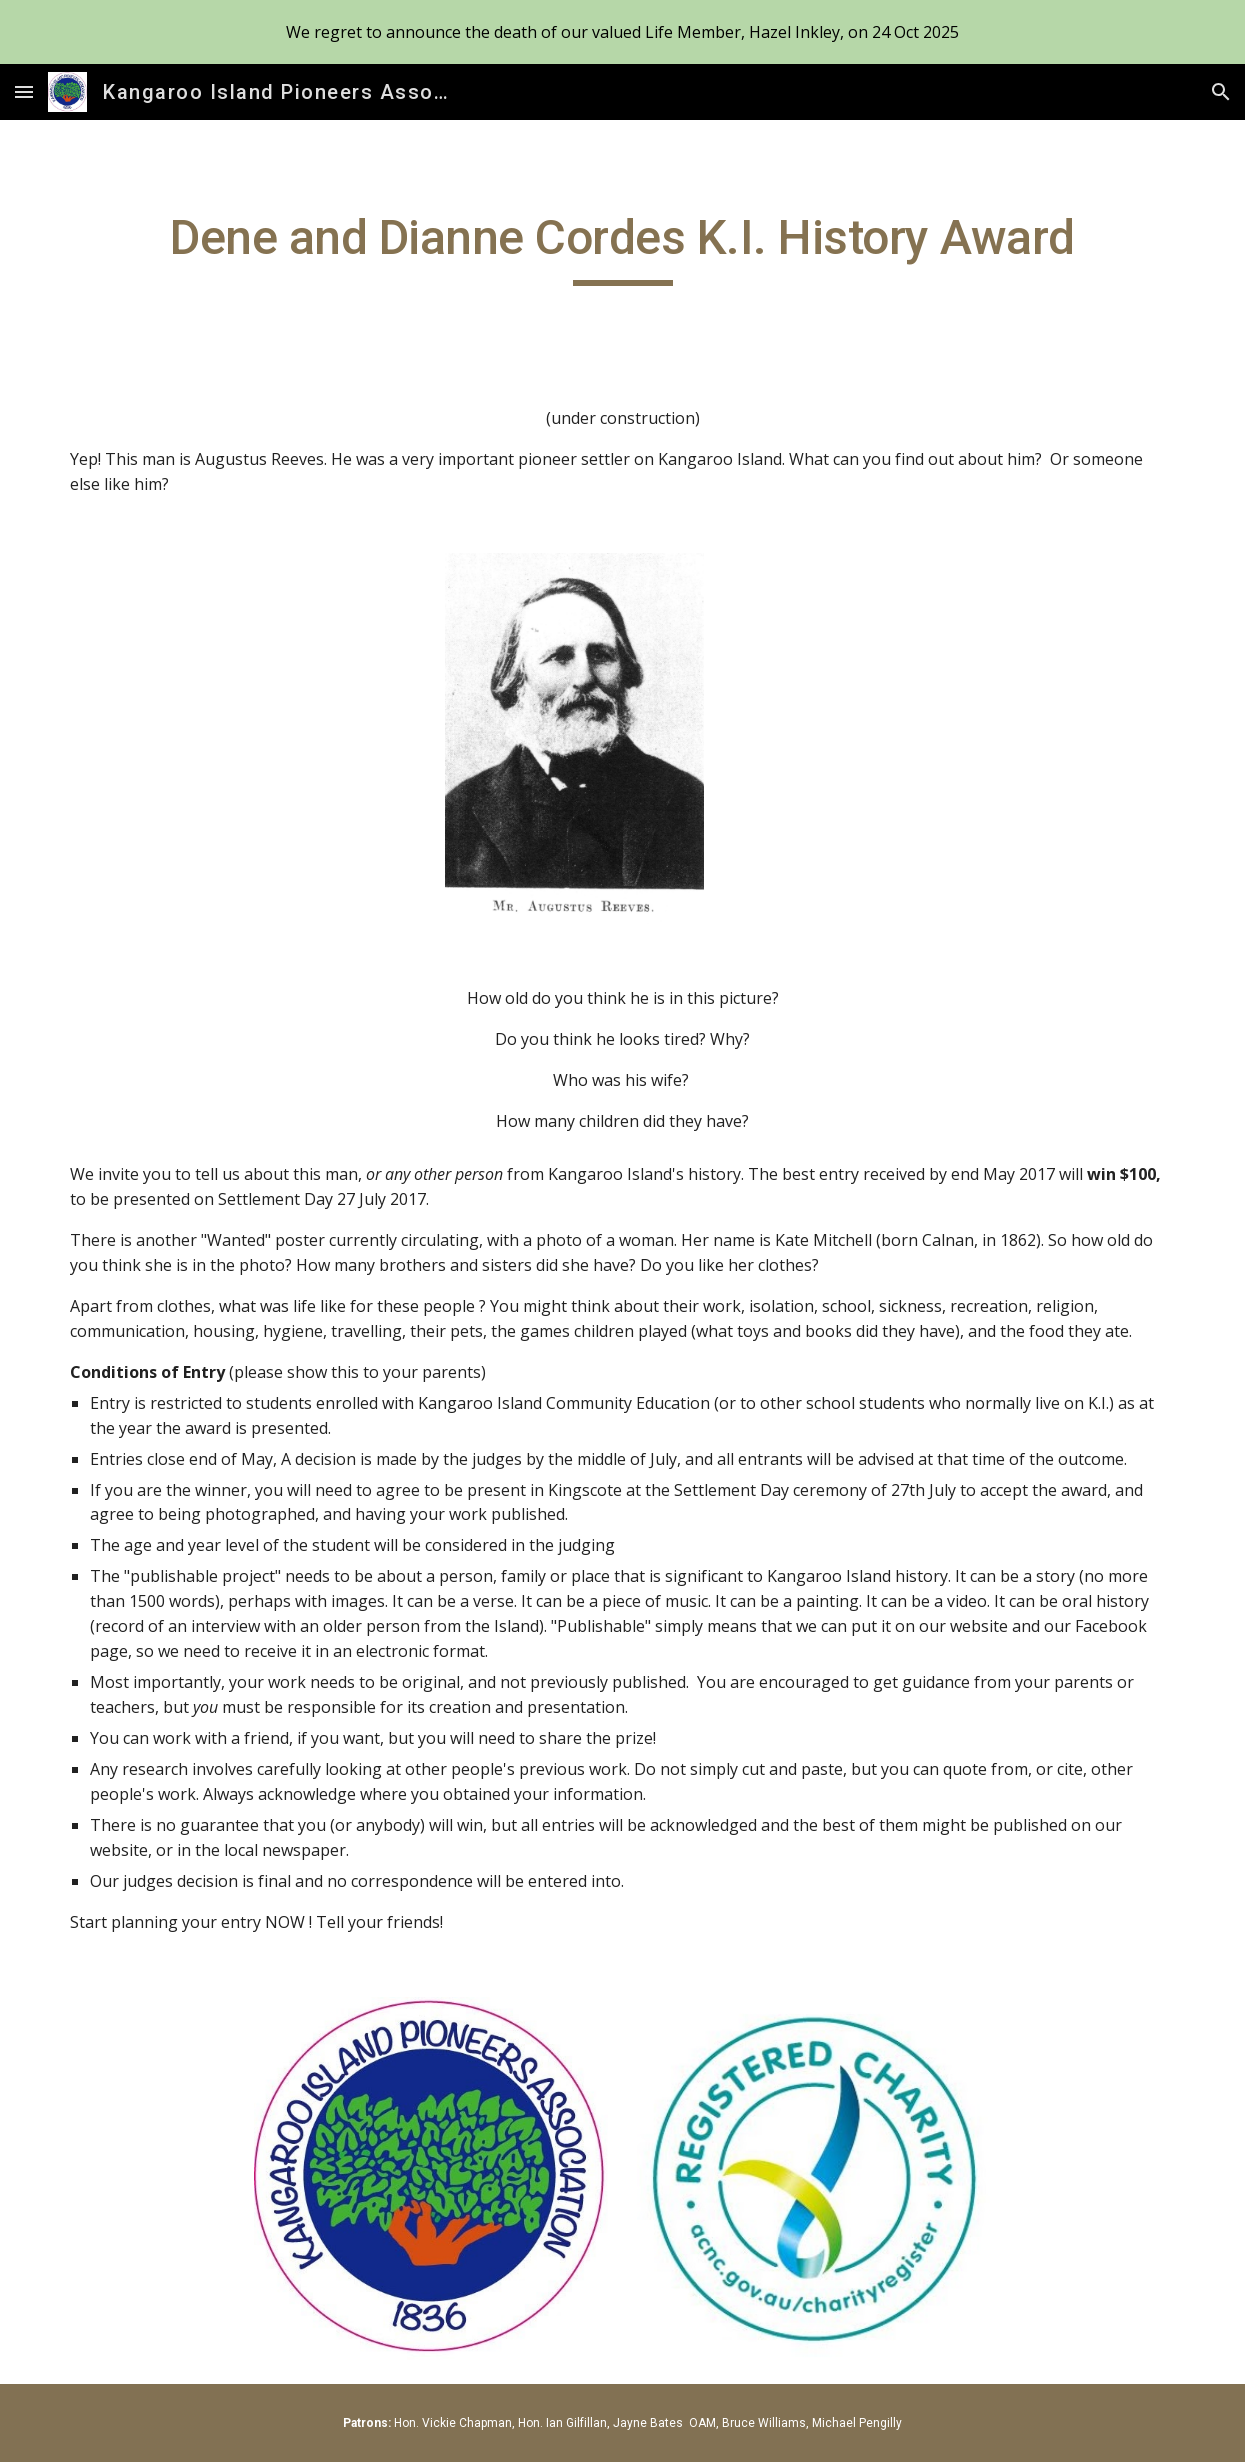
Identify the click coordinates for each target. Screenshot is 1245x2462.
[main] (622, 247)
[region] (622, 32)
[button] (24, 91)
